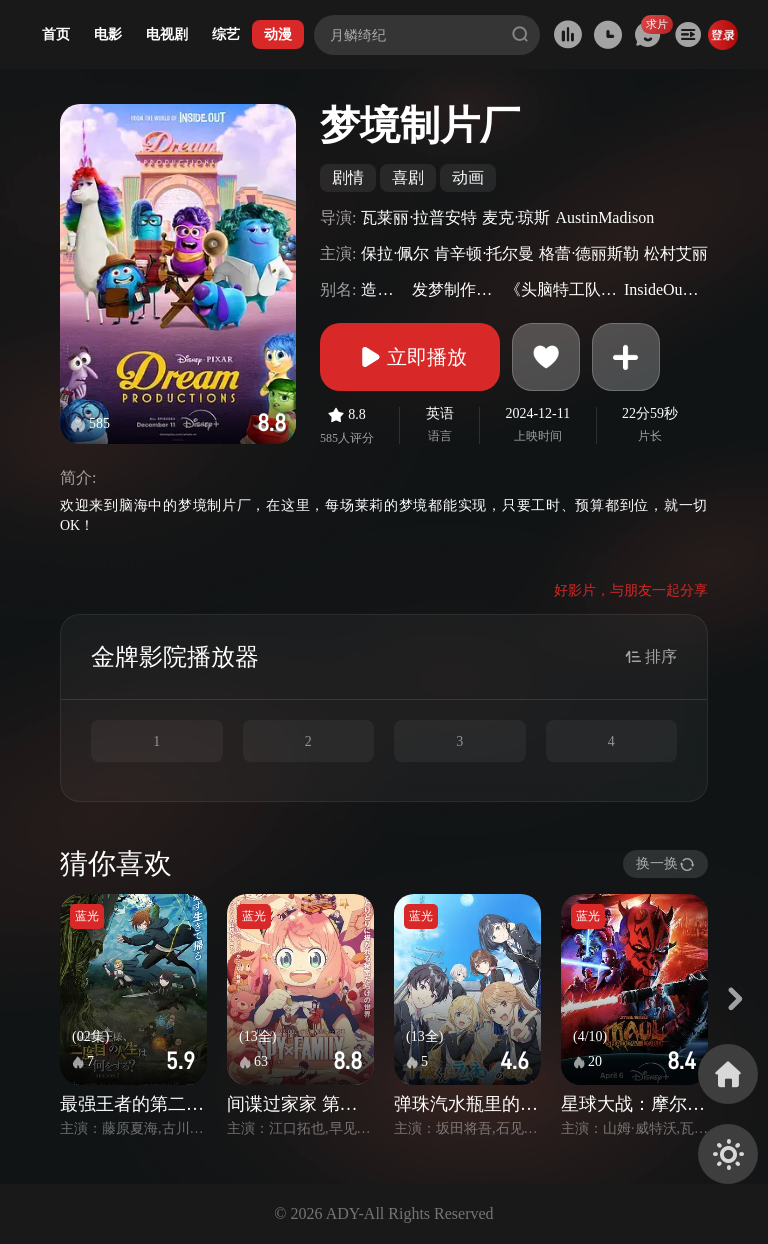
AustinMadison (604, 217)
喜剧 (408, 177)
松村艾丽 (676, 253)
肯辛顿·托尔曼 (484, 253)
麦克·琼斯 (516, 217)
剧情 (348, 177)
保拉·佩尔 (395, 253)
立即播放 (410, 357)
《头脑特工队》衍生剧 (562, 289)
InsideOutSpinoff (663, 289)
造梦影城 (384, 289)
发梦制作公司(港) (456, 289)
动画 (468, 177)
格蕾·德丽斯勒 (589, 253)
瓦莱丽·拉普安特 (419, 217)
